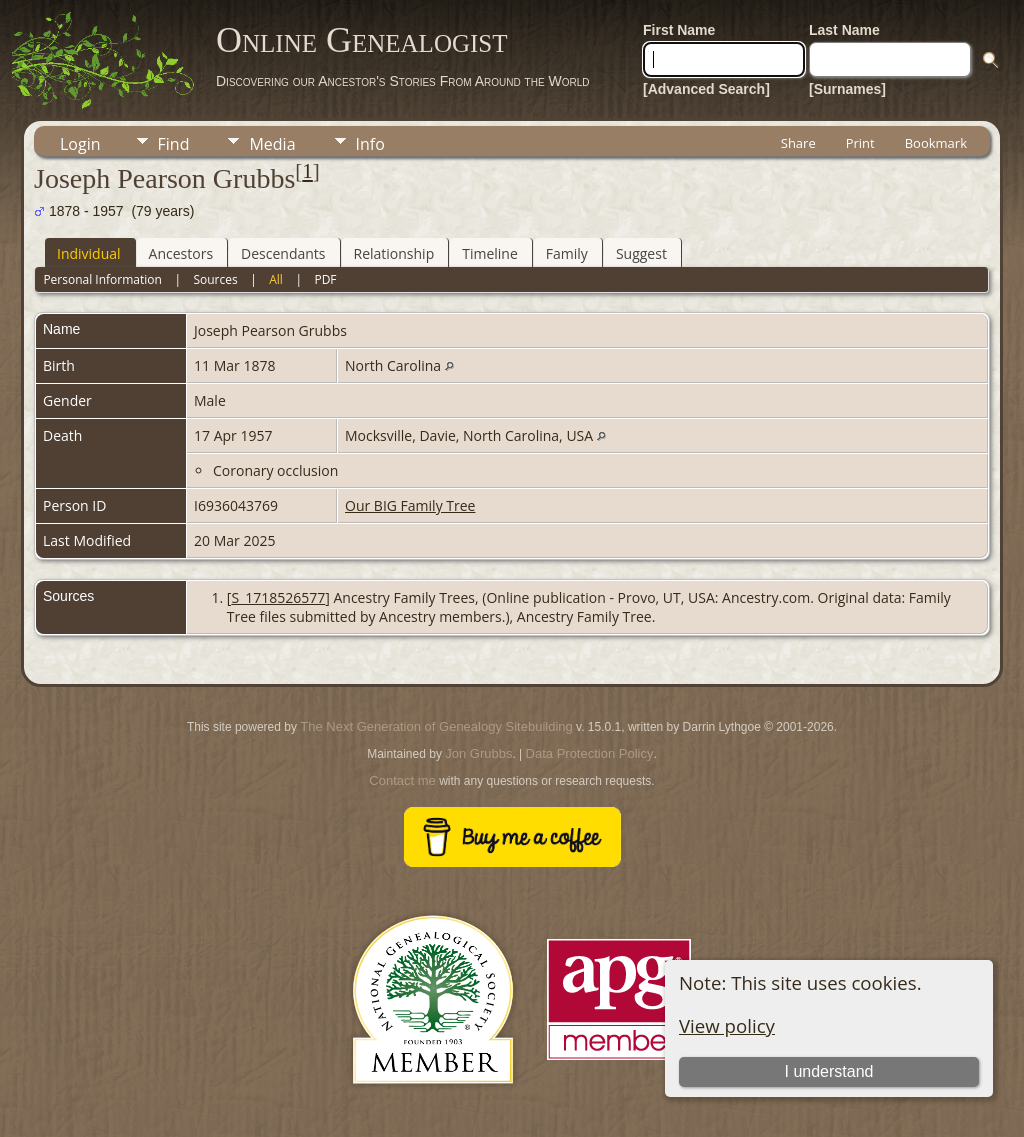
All (276, 279)
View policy (727, 1025)
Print (860, 143)
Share (798, 143)
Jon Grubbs (478, 753)
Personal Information (102, 279)
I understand (829, 1071)
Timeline (490, 253)
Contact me (402, 780)
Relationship (394, 253)
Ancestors (181, 253)
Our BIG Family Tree (410, 505)
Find (174, 144)
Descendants (283, 253)
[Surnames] (847, 89)
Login (80, 144)
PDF (325, 279)
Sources (215, 279)
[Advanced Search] (706, 89)
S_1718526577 (278, 597)
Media (272, 144)
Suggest (641, 253)
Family (567, 253)
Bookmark (936, 143)
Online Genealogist (362, 40)
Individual (89, 253)
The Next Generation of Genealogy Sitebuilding (436, 726)
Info (370, 144)
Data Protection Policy (590, 753)
